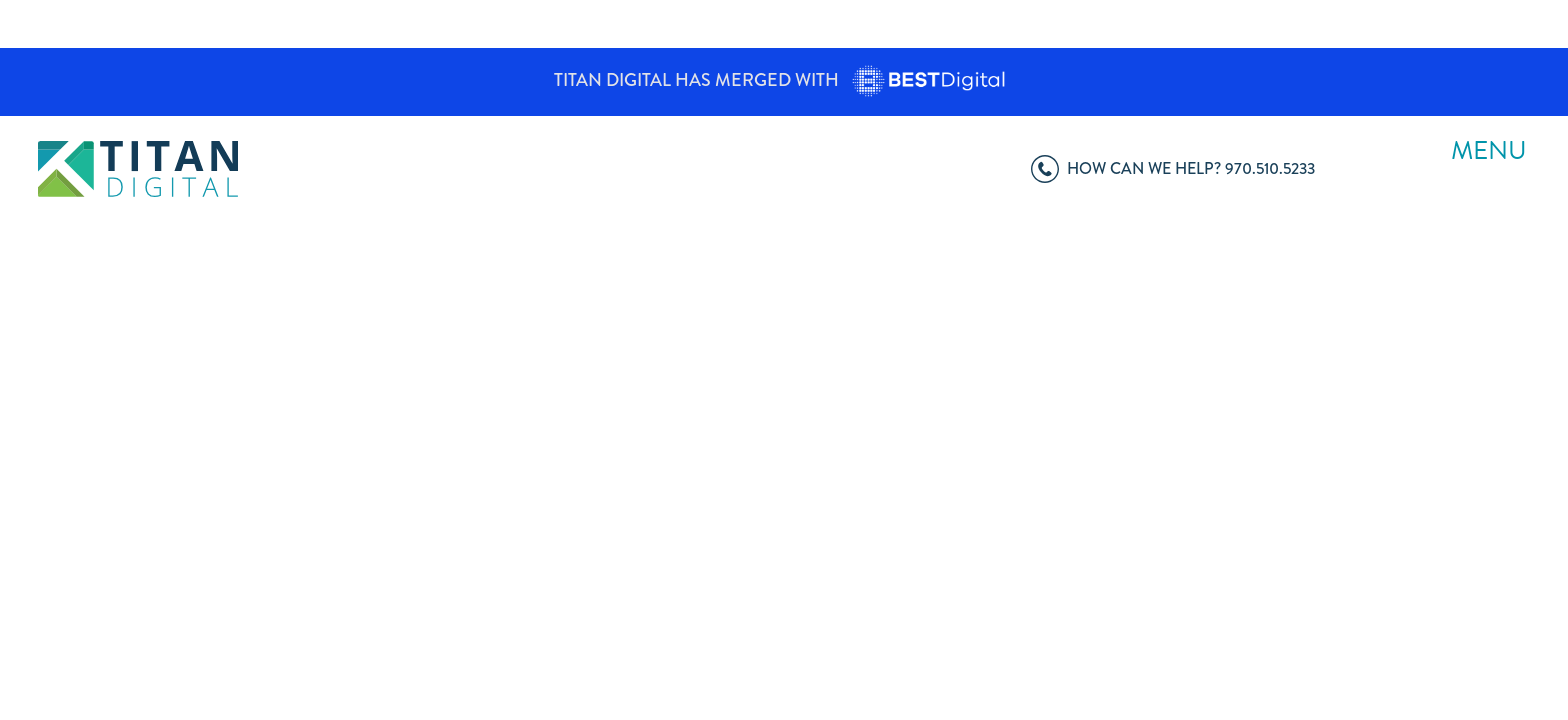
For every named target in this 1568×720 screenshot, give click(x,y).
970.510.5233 (1173, 167)
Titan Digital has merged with (784, 80)
